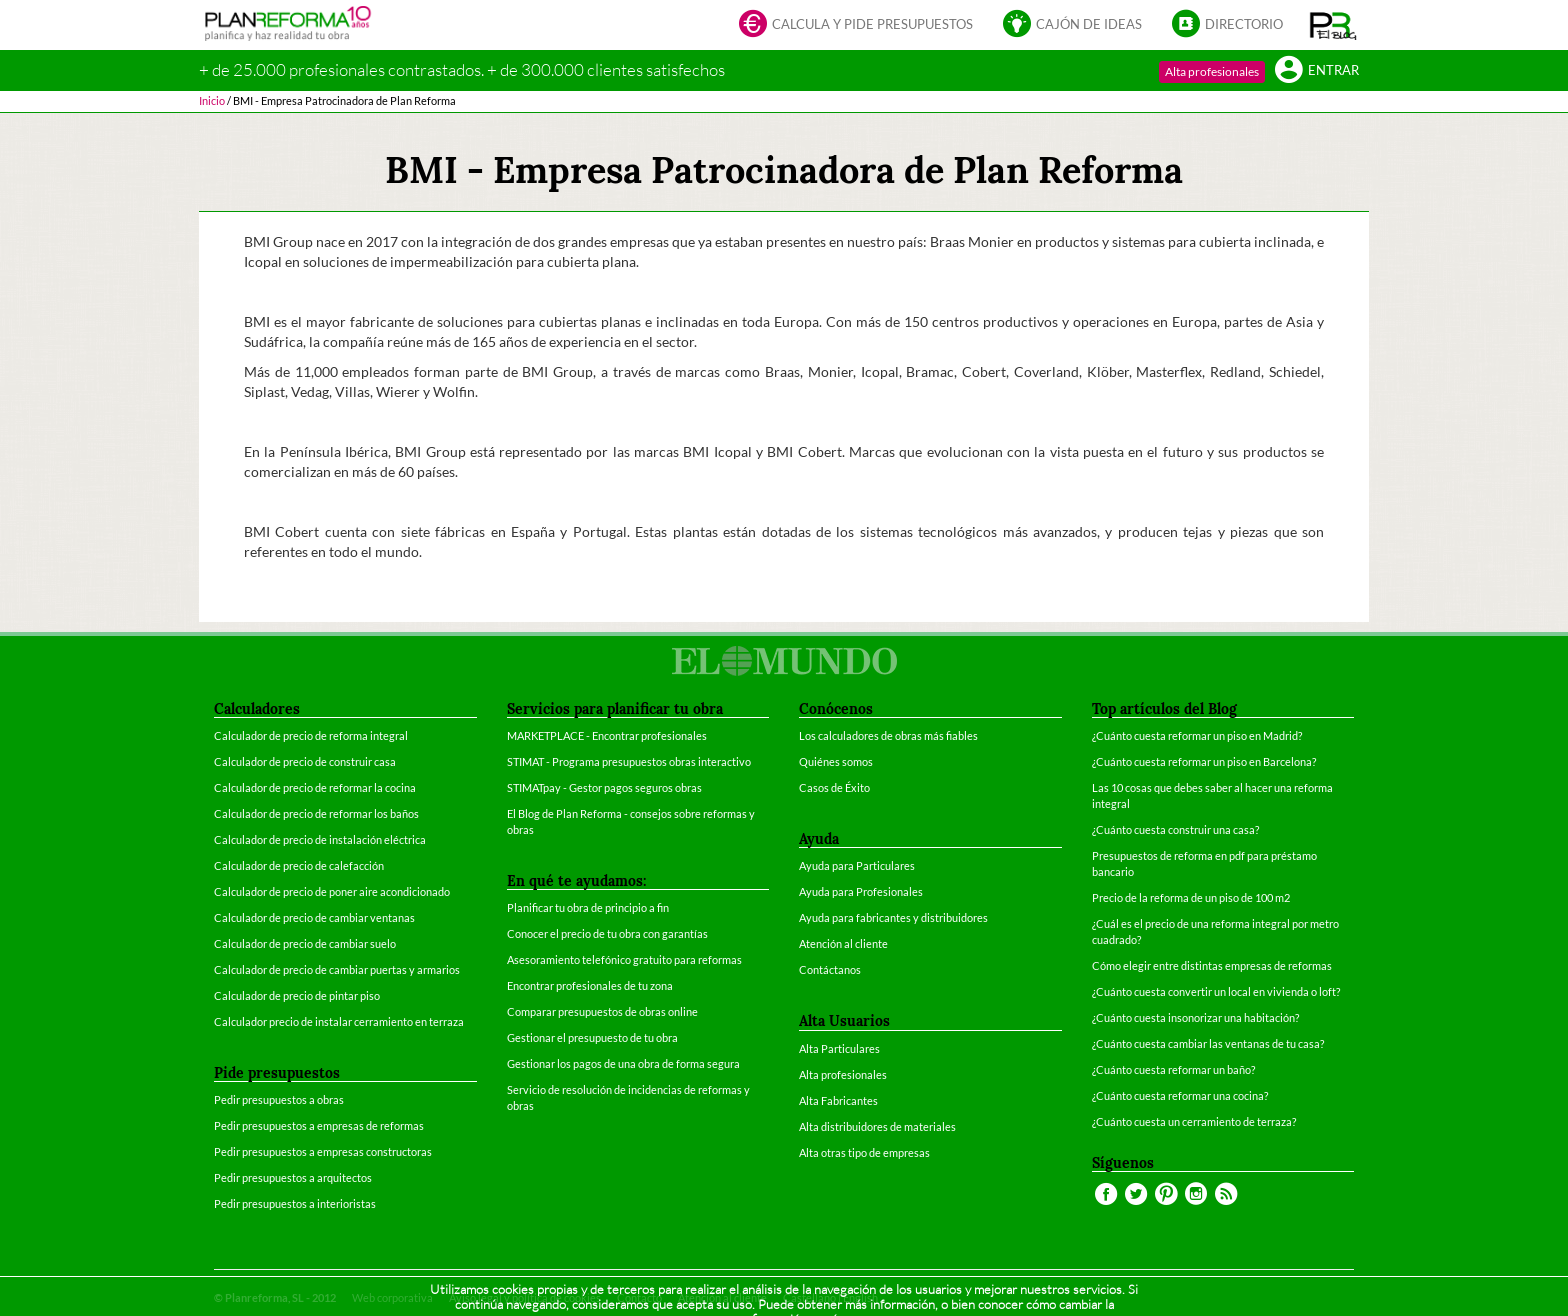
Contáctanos (830, 969)
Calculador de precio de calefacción (299, 865)
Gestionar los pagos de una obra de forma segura (623, 1063)
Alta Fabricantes (838, 1100)
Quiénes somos (836, 761)
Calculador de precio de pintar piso (297, 995)
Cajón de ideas (1072, 25)
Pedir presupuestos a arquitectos (293, 1177)
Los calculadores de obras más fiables (888, 735)
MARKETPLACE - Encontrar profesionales (607, 735)
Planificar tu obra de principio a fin (588, 907)
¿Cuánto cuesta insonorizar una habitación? (1195, 1017)
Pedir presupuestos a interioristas (295, 1203)
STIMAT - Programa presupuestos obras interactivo (629, 761)
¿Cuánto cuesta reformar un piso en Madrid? (1197, 735)
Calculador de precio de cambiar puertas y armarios (337, 969)
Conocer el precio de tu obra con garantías (607, 933)
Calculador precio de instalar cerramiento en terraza (339, 1021)
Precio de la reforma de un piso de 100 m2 (1191, 897)
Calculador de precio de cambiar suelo (305, 943)
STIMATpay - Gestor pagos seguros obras (604, 787)
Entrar (1317, 71)
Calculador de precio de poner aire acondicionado (332, 891)
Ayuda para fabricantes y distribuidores (893, 917)
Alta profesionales (1212, 71)
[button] (1333, 25)
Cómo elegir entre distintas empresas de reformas (1212, 965)
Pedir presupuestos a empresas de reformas (319, 1125)
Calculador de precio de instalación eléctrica (320, 839)
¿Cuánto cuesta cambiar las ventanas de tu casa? (1208, 1043)
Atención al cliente (843, 943)
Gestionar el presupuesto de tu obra (592, 1037)
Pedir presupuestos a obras (279, 1099)
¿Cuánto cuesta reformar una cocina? (1180, 1095)
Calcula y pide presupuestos (856, 25)
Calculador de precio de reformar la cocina (315, 787)
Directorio (1227, 25)
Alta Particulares (839, 1048)
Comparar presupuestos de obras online (602, 1011)
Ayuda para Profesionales (861, 891)
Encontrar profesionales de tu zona (590, 985)
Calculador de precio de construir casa (305, 761)
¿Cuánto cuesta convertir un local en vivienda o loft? (1216, 991)
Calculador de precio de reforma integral (311, 735)
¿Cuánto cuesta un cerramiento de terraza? (1194, 1121)
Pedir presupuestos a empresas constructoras (323, 1151)
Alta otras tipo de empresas (864, 1152)
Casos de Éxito (834, 787)
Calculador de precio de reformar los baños (316, 813)
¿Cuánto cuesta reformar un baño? (1173, 1069)
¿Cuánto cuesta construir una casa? (1175, 829)
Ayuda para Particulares (857, 865)
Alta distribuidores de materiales (877, 1126)
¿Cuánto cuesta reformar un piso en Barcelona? (1204, 761)
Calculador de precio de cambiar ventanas (314, 917)
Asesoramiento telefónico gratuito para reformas (624, 959)
